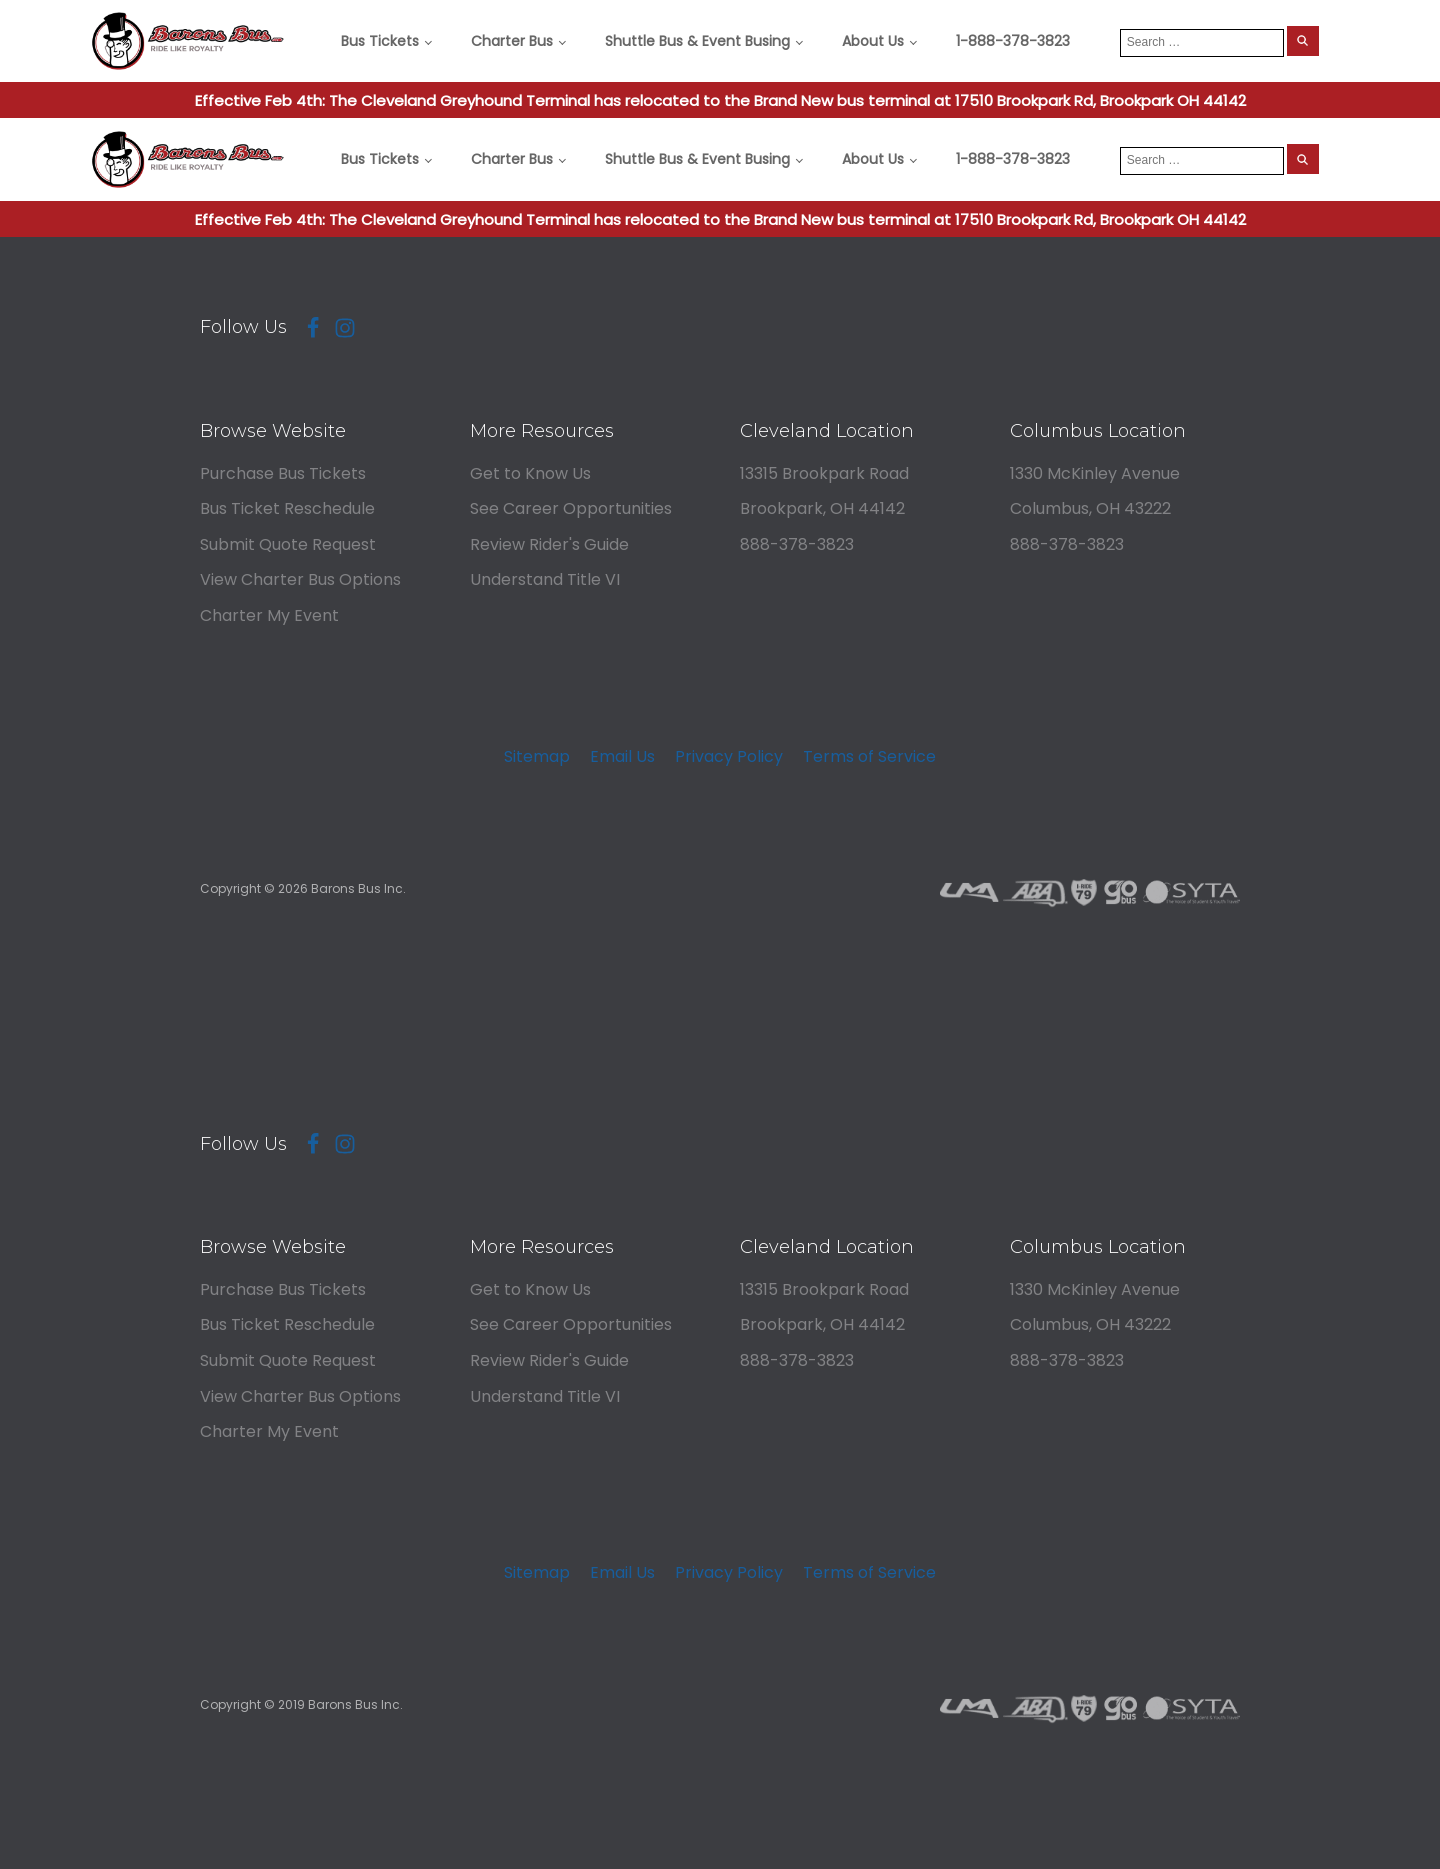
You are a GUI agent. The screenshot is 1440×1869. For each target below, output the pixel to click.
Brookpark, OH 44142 (822, 508)
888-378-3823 (797, 544)
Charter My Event (269, 615)
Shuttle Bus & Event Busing (697, 41)
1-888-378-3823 (1013, 41)
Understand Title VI (545, 579)
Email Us (622, 756)
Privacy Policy (729, 756)
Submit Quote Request (288, 544)
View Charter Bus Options (300, 579)
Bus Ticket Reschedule (287, 508)
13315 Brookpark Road (824, 473)
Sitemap (537, 756)
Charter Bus (512, 41)
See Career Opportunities (571, 508)
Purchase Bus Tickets (283, 473)
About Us (873, 41)
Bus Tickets (380, 41)
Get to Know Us (530, 473)
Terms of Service (869, 756)
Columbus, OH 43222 (1090, 508)
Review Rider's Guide (549, 544)
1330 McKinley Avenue (1095, 473)
